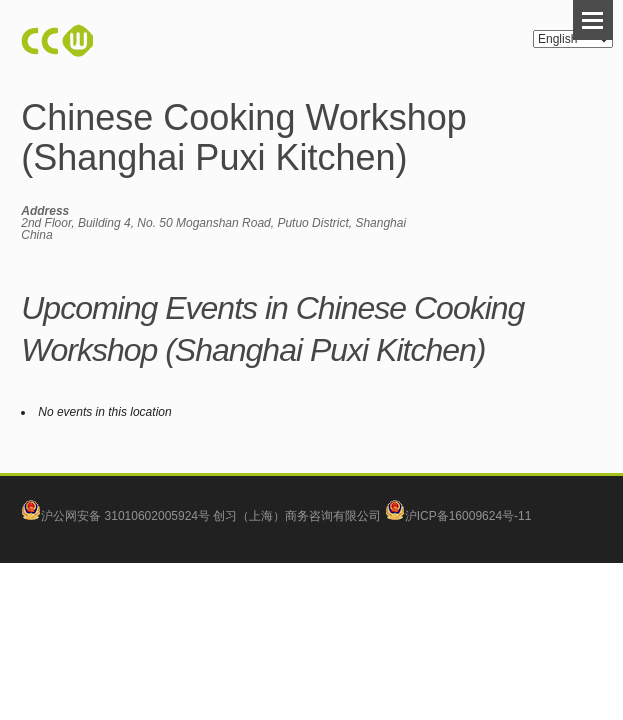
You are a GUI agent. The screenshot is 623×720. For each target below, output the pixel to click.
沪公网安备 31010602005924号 (125, 516)
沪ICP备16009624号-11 (458, 516)
